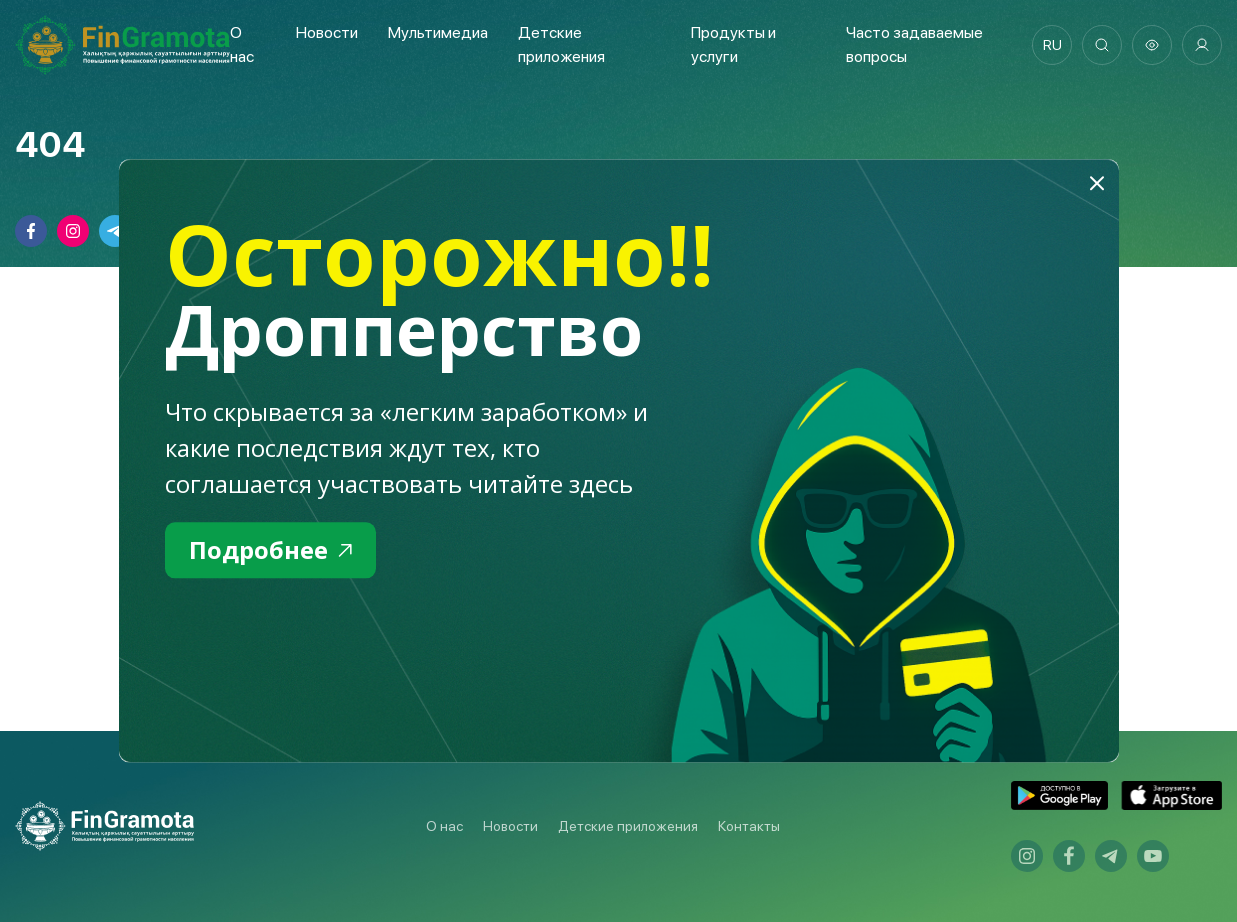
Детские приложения (628, 826)
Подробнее (270, 549)
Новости (327, 32)
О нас (444, 826)
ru (1052, 45)
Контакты (749, 826)
